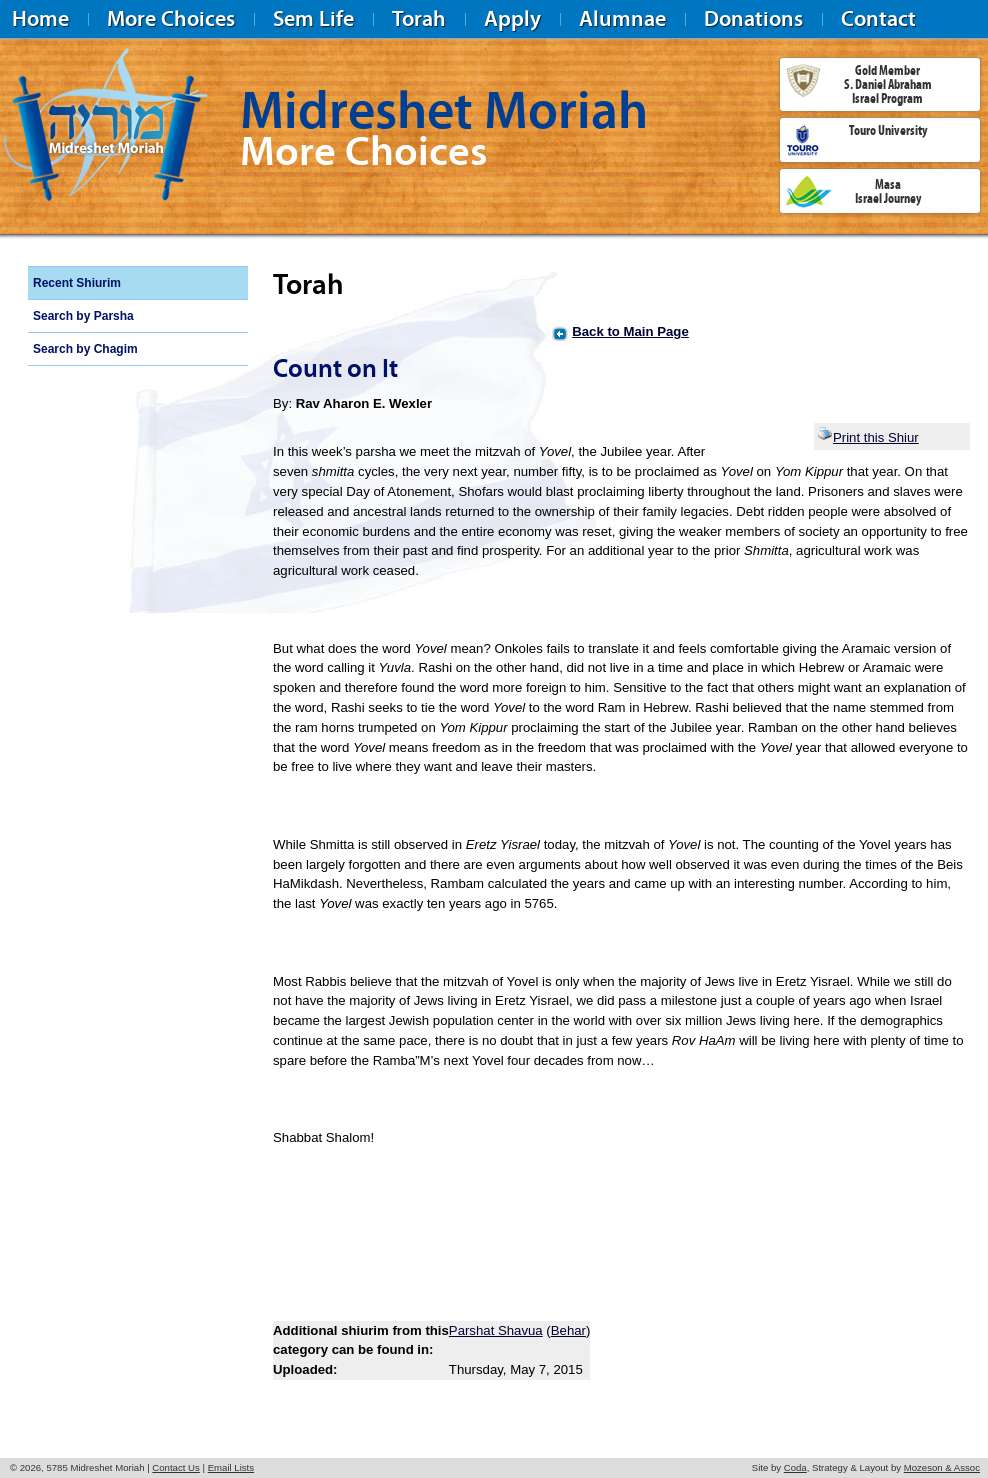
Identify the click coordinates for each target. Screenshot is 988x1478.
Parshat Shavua (496, 1330)
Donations (753, 18)
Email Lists (231, 1467)
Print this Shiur (868, 437)
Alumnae (622, 18)
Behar (568, 1330)
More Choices (171, 18)
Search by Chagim (85, 349)
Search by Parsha (83, 316)
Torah (419, 18)
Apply (512, 18)
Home (40, 18)
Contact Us (175, 1467)
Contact (878, 18)
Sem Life (313, 18)
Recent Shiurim (77, 283)
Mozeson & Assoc (942, 1467)
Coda (795, 1467)
